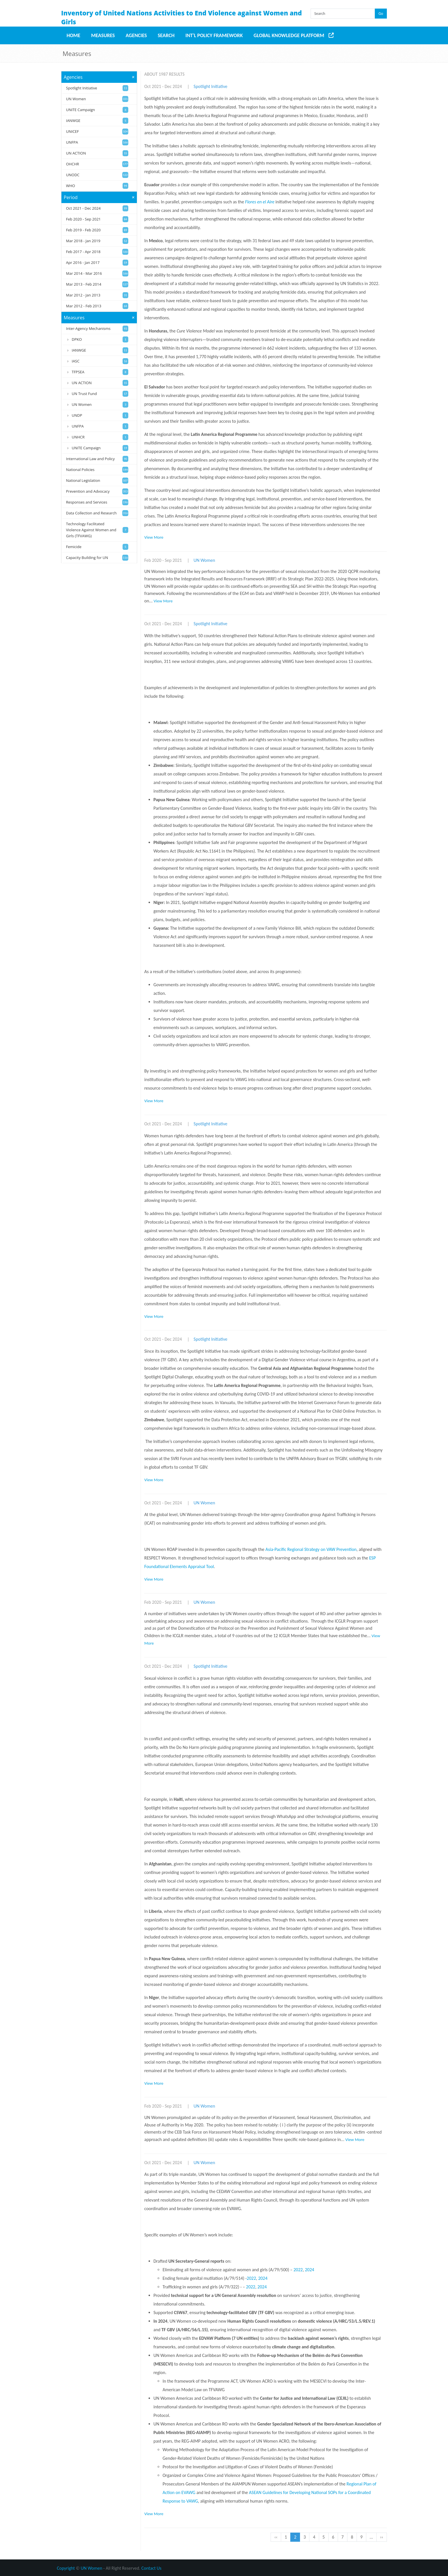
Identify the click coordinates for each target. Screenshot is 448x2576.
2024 (309, 2269)
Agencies (136, 35)
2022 (298, 2269)
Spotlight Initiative (210, 86)
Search (166, 35)
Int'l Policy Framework (214, 35)
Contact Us (151, 2568)
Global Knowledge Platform (289, 35)
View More (153, 537)
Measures (103, 35)
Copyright (66, 2568)
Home (73, 35)
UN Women (204, 560)
